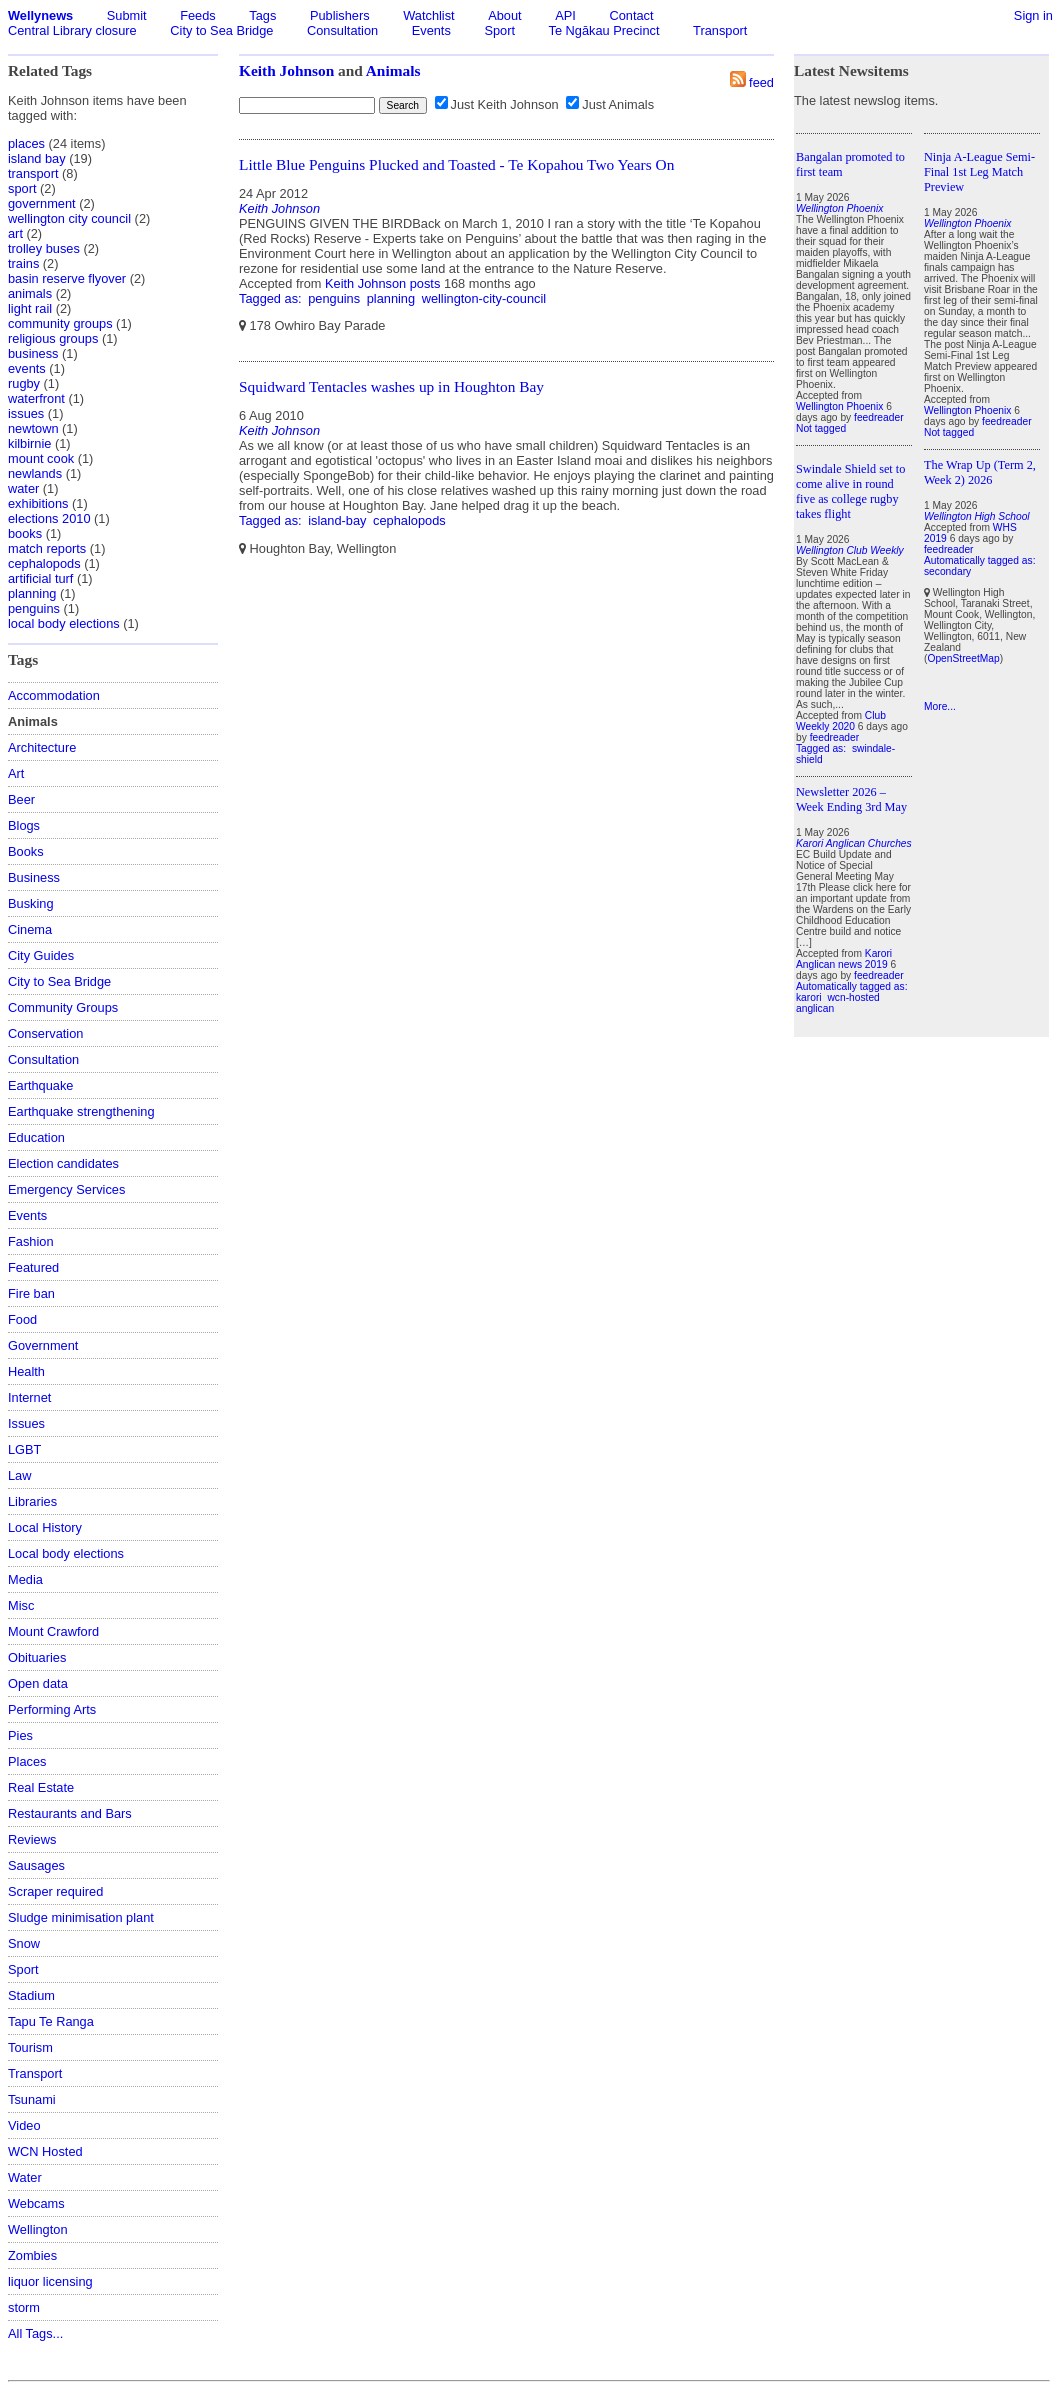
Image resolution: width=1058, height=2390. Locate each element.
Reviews (32, 1839)
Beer (21, 799)
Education (36, 1137)
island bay (37, 158)
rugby (24, 383)
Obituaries (37, 1657)
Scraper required (55, 1891)
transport (33, 173)
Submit (127, 15)
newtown (33, 428)
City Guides (41, 955)
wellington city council (69, 218)
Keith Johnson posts (382, 283)
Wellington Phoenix (839, 406)
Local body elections (66, 1553)
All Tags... (35, 2333)
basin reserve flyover (67, 278)
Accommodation (54, 695)
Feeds (198, 15)
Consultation (342, 30)
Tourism (30, 2047)
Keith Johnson (286, 70)
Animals (393, 70)
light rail (30, 308)
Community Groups (63, 1007)
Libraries (32, 1501)
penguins (34, 608)
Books (26, 851)
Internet (29, 1397)
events (27, 368)
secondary (947, 571)
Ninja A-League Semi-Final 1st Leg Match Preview (979, 172)
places (26, 143)
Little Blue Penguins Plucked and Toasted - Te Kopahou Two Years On (456, 164)
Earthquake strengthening (81, 1111)
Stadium (31, 1995)
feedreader (879, 417)
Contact (631, 15)
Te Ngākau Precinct (604, 30)
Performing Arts (52, 1709)
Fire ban (31, 1293)
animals (30, 293)
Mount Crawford (53, 1631)
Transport (720, 30)
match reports (47, 548)
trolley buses (44, 248)
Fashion (31, 1241)
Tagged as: (272, 298)
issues (26, 413)
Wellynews (40, 15)
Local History (45, 1527)
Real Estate (41, 1787)
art (15, 233)
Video (24, 2125)
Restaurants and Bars (70, 1813)
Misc (21, 1605)
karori (809, 997)
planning (32, 593)
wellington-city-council (484, 298)
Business (34, 877)
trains (23, 263)
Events (431, 30)
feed (761, 82)
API (565, 15)
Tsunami (32, 2099)
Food (22, 1319)
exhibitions (38, 503)
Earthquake (40, 1085)
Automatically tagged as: (852, 986)
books (25, 533)
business (33, 353)
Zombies (32, 2255)
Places (27, 1761)
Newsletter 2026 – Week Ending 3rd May (851, 799)
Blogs (24, 825)
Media (25, 1579)
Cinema (30, 929)
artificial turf (40, 578)
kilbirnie (29, 443)
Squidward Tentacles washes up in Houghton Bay (391, 386)
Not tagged (821, 428)
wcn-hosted (853, 997)
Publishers (340, 15)
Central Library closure (72, 30)
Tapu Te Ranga (51, 2021)
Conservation (45, 1033)
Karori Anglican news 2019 (844, 959)
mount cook (41, 458)
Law (19, 1475)
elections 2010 (49, 518)
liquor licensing (50, 2281)
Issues (26, 1423)
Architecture (42, 747)
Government (43, 1345)
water (23, 488)
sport (22, 188)
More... (940, 706)
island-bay (337, 520)
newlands (35, 473)
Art (16, 773)
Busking (31, 903)
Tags (262, 15)
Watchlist (428, 15)
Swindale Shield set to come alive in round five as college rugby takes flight (850, 491)
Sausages (36, 1865)
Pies (20, 1735)
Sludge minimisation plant (81, 1917)
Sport (499, 30)
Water (25, 2177)
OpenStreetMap (963, 658)
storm (24, 2307)
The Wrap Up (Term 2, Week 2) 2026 (980, 472)
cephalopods (44, 563)
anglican (815, 1008)
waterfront (36, 398)
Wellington (38, 2229)
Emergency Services (66, 1189)
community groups (60, 323)
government (42, 203)
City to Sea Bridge (221, 30)
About (504, 15)
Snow (24, 1943)
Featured (33, 1267)
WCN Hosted (45, 2151)
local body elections (64, 623)
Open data (38, 1683)
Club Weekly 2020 (841, 721)
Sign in (1033, 15)
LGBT (24, 1449)
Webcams (36, 2203)
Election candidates (63, 1163)
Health (26, 1371)
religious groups (53, 338)
